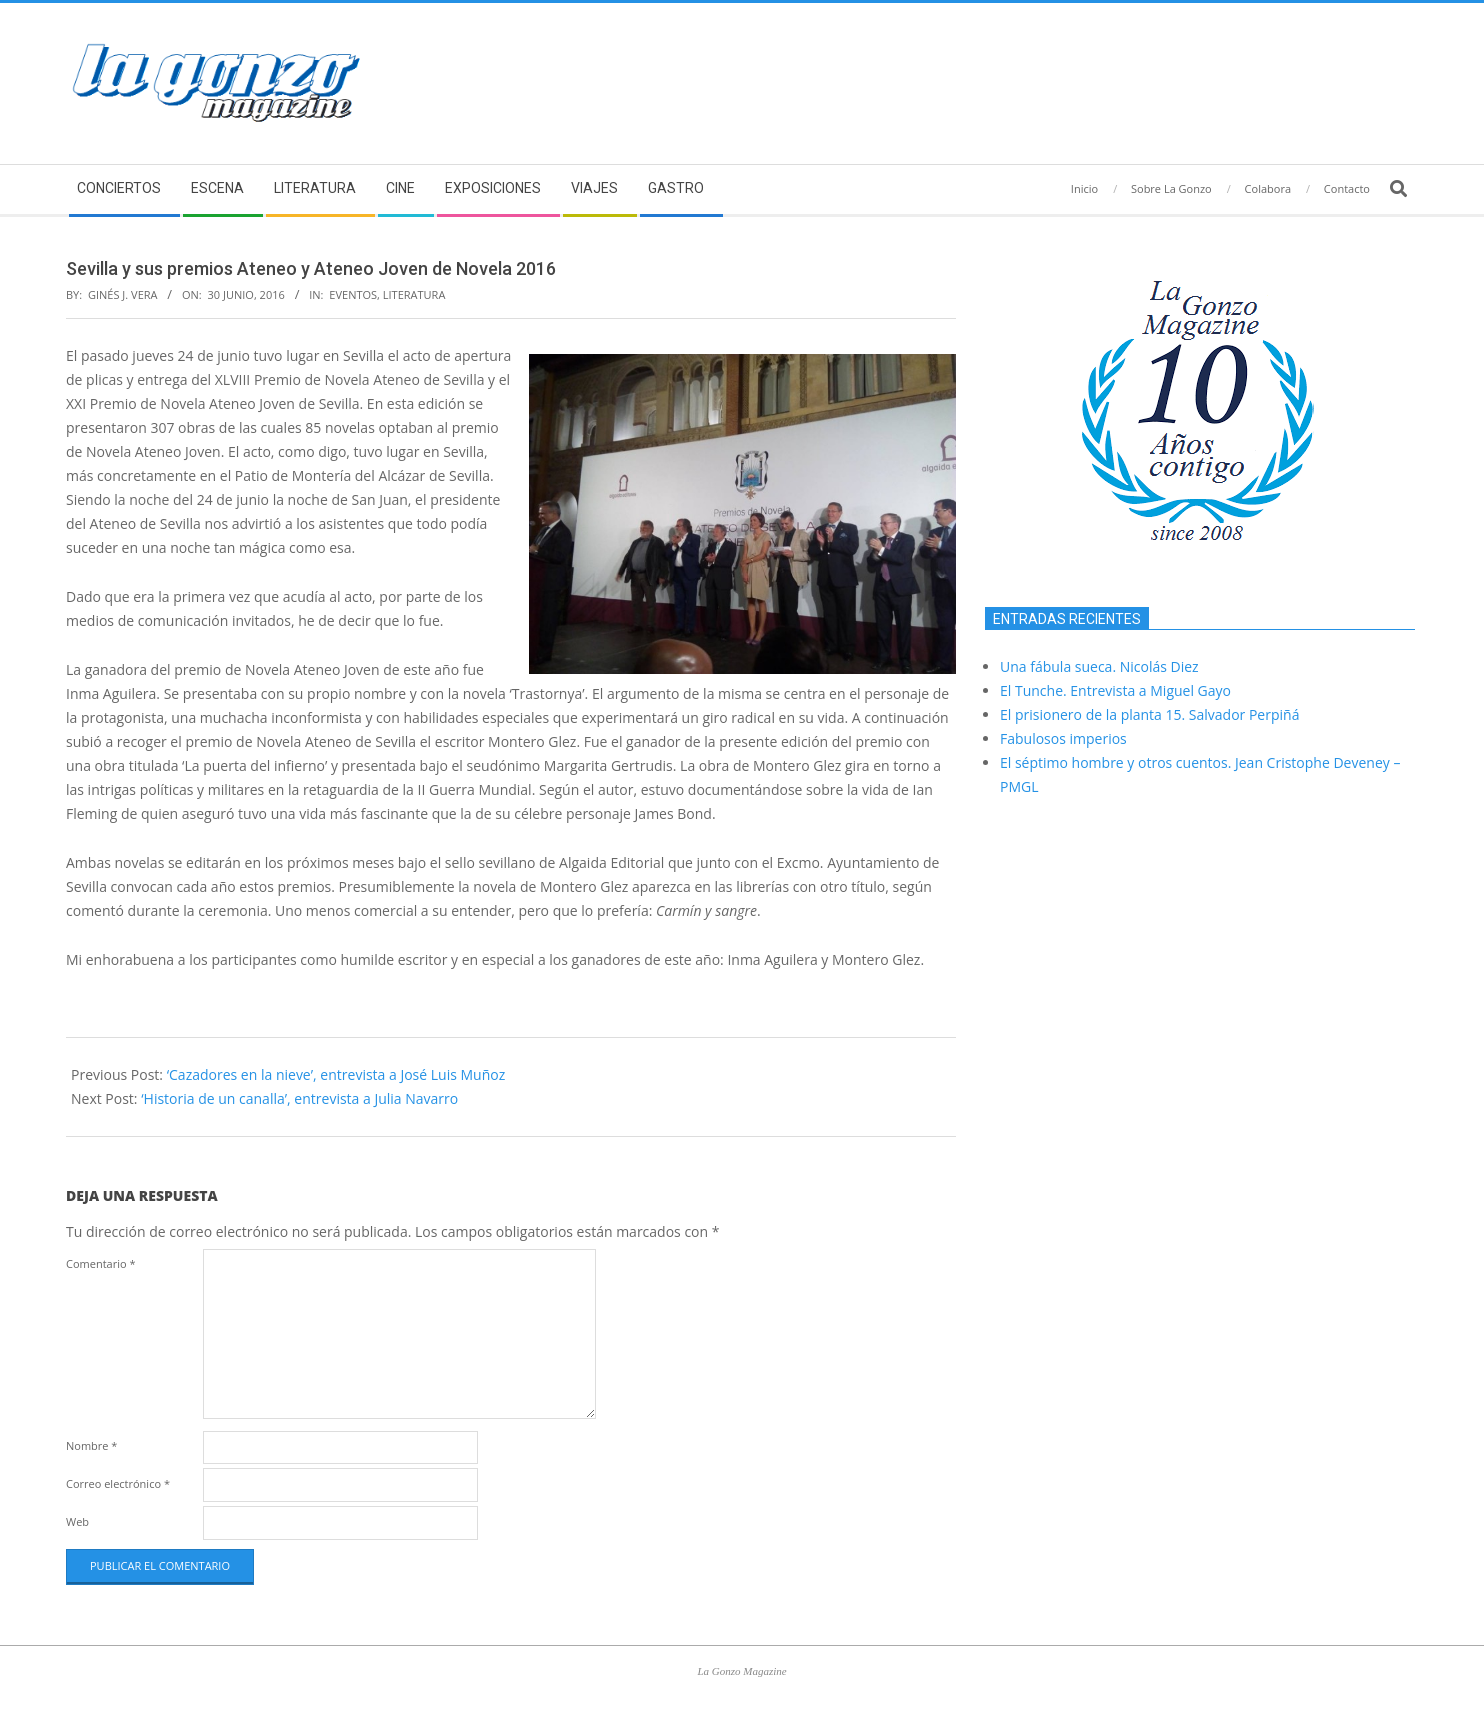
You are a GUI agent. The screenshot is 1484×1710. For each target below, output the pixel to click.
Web (77, 1521)
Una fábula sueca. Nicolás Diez (1099, 666)
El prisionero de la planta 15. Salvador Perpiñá (1149, 714)
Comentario (101, 1263)
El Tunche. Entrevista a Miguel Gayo (1115, 690)
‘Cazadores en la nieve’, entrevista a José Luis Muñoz (336, 1074)
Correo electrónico (118, 1483)
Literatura (414, 294)
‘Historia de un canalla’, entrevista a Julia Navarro (299, 1098)
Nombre (91, 1445)
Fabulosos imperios (1063, 738)
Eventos (353, 294)
